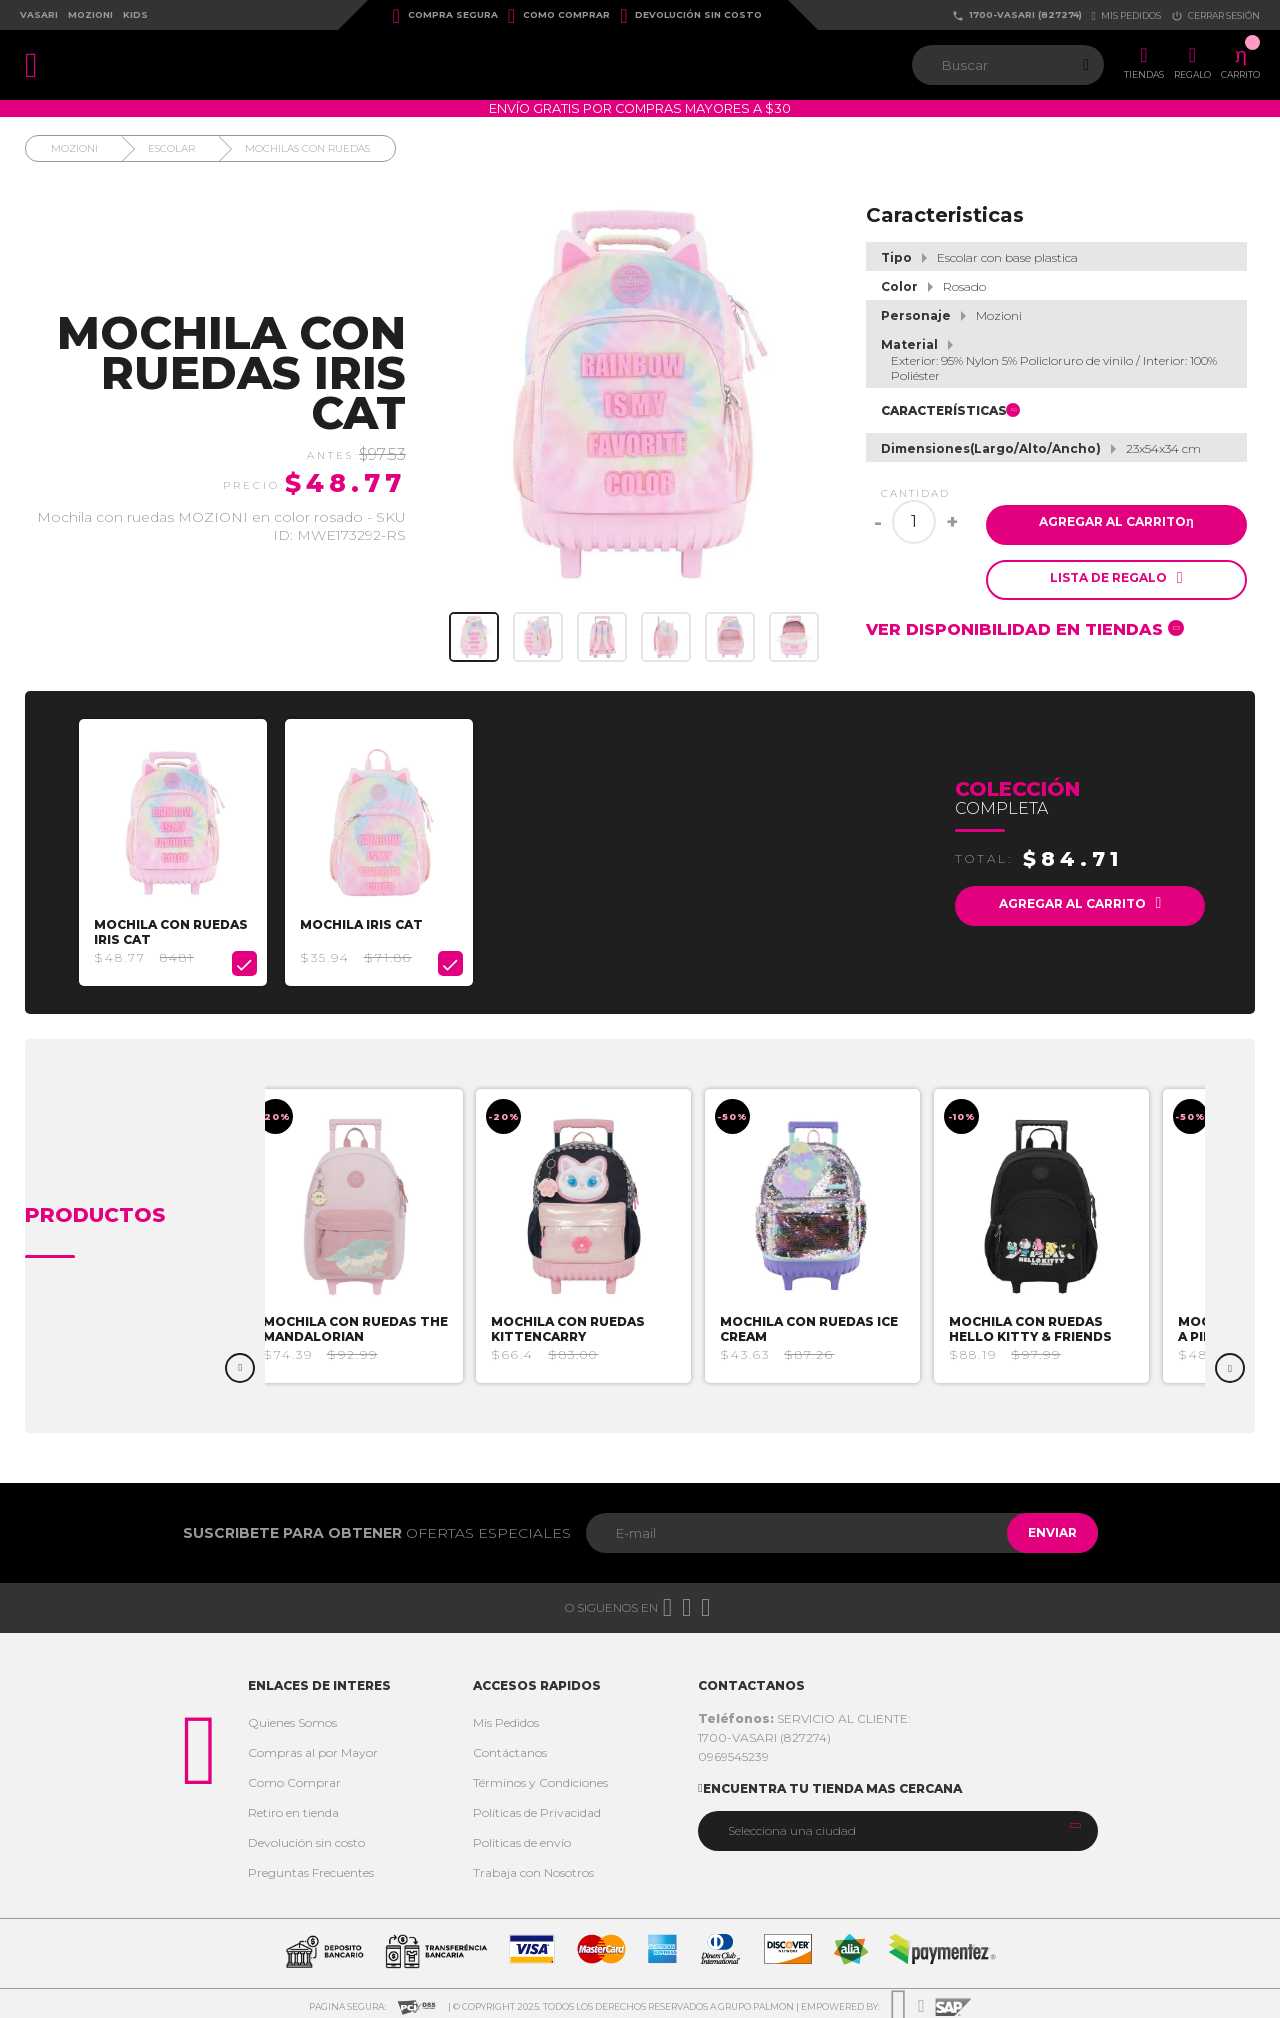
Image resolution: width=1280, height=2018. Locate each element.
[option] (179, 849)
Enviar (1043, 1526)
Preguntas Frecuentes (311, 1866)
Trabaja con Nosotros (533, 1866)
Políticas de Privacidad (537, 1806)
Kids (135, 14)
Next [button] (1230, 1362)
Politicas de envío (522, 1836)
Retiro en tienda (293, 1806)
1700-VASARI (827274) (1017, 15)
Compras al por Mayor (313, 1746)
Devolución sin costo (691, 16)
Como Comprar (559, 16)
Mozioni (90, 14)
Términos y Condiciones (540, 1776)
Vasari (39, 14)
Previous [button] (240, 1362)
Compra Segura (445, 16)
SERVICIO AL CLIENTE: (804, 1712)
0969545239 (733, 1750)
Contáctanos (510, 1746)
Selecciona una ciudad (792, 1824)
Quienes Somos (292, 1716)
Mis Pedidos (506, 1716)
